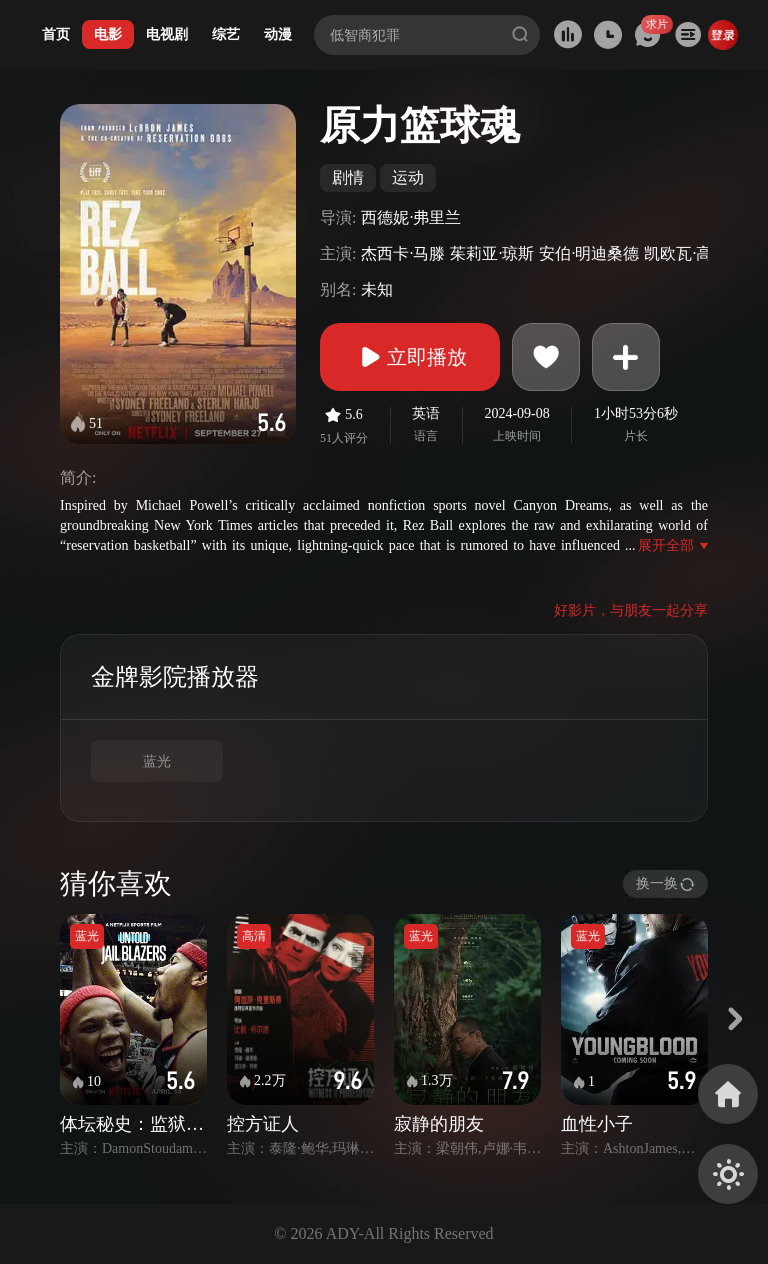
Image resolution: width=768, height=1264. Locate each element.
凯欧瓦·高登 (686, 253)
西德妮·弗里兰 (411, 217)
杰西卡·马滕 (403, 253)
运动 (408, 177)
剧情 (348, 177)
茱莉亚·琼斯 (492, 253)
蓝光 (157, 761)
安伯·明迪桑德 (589, 253)
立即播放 (410, 357)
